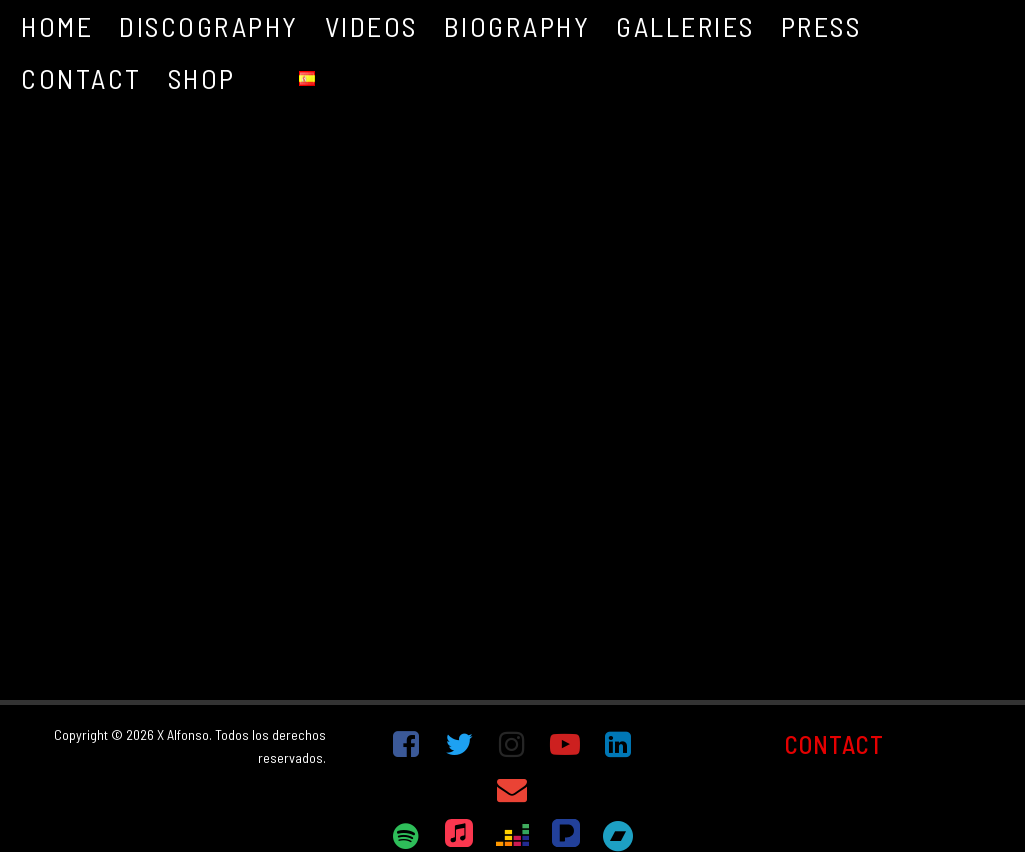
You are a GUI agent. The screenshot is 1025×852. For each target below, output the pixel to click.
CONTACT (834, 744)
